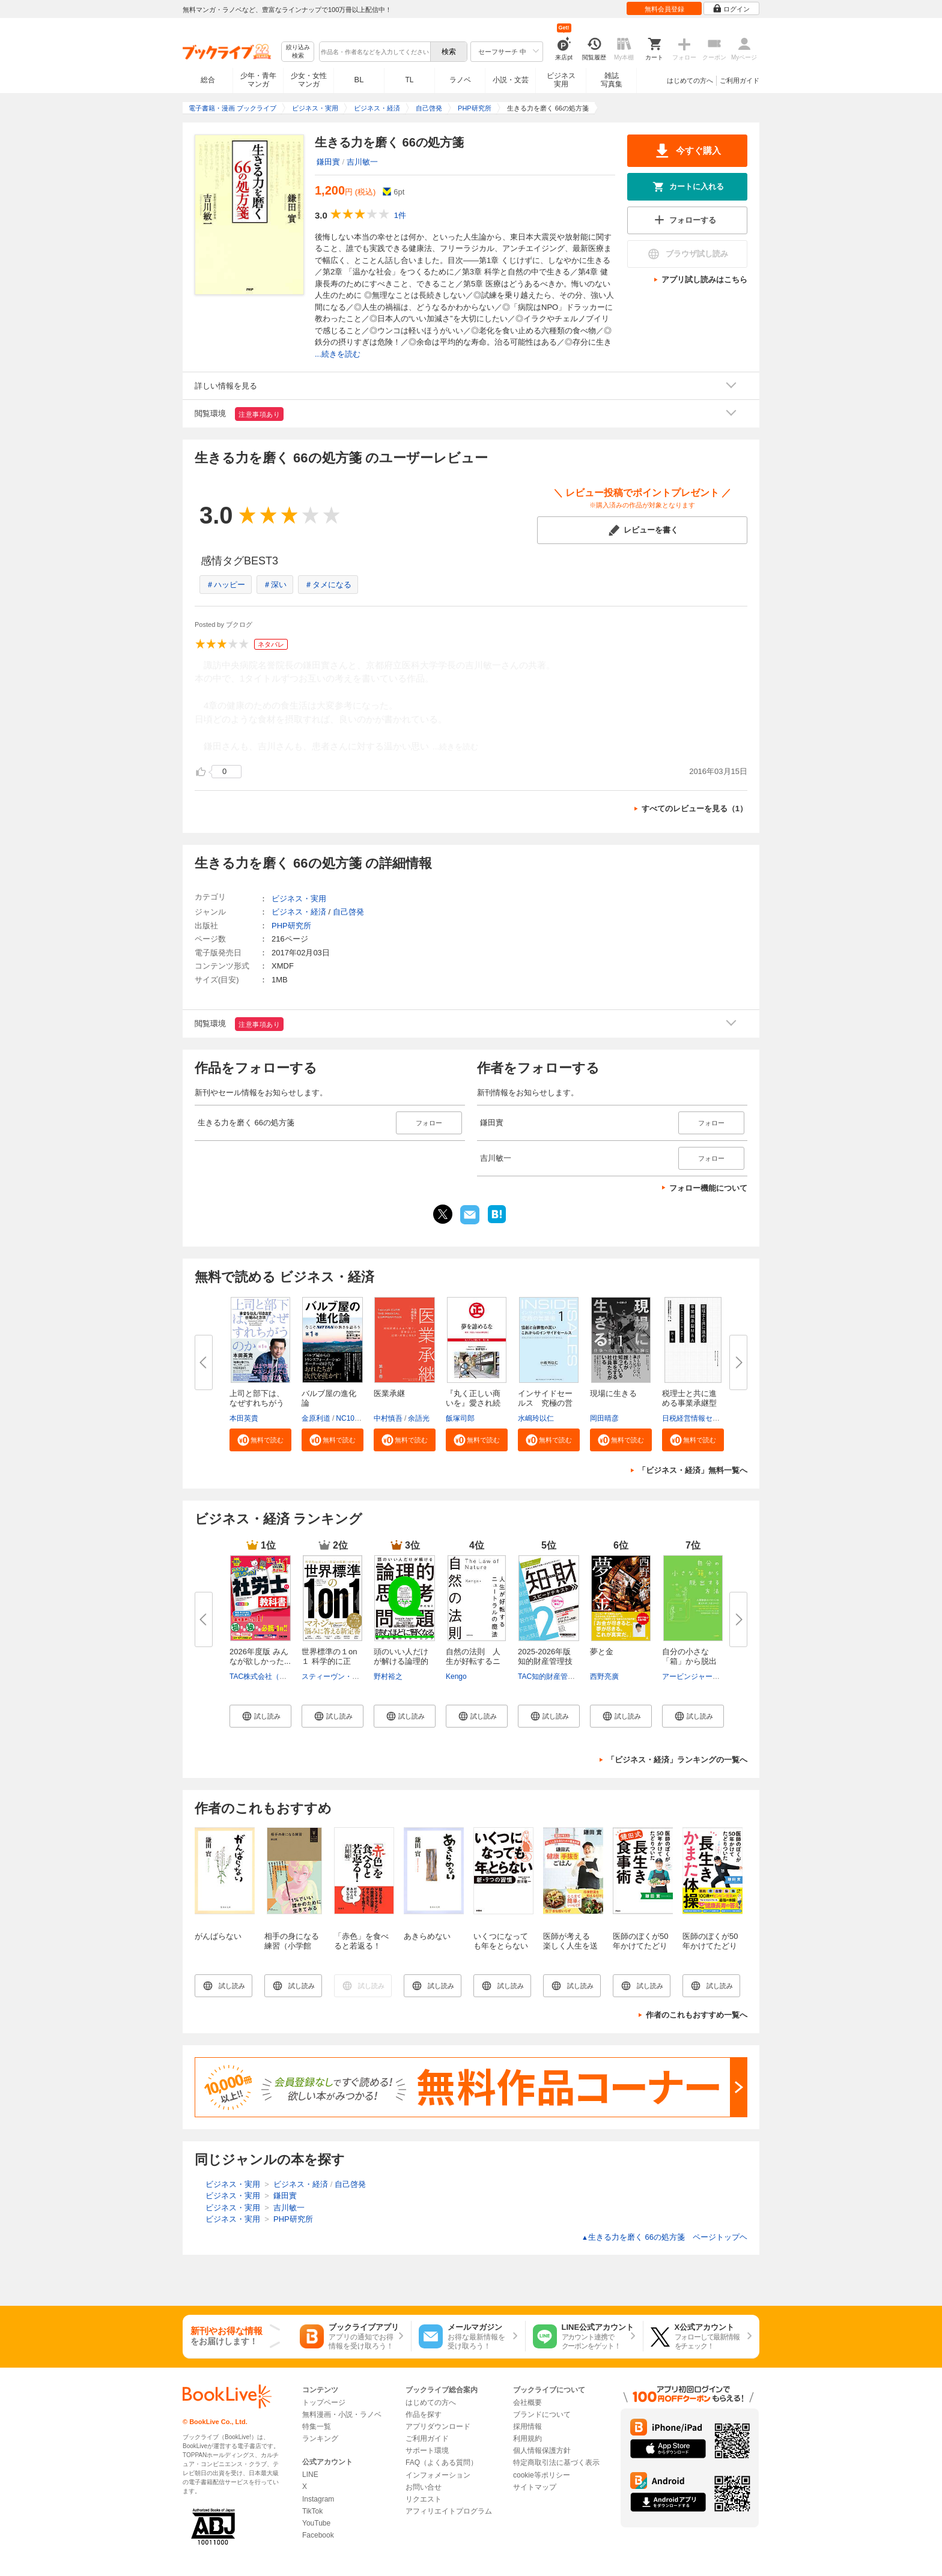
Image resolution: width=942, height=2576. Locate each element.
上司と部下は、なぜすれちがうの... (256, 1403)
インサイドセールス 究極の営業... (545, 1403)
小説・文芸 (511, 80)
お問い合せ (424, 2487)
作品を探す (424, 2414)
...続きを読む (337, 353)
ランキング (320, 2438)
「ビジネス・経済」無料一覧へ (692, 1470)
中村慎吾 (388, 1418)
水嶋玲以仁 (536, 1418)
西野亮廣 (604, 1676)
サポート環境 (427, 2450)
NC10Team (354, 1418)
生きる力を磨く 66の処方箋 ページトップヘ (664, 2237)
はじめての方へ (690, 80)
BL (359, 79)
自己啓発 (348, 911)
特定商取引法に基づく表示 (556, 2462)
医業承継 (389, 1393)
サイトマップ (534, 2487)
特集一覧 (316, 2426)
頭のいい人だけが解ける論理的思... (401, 1661)
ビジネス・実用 (299, 898)
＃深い (275, 584)
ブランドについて (542, 2414)
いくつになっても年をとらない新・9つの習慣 (500, 1946)
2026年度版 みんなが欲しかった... (260, 1656)
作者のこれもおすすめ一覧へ (696, 2014)
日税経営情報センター (698, 1418)
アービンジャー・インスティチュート (723, 1676)
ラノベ (460, 80)
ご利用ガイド (739, 80)
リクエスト (424, 2499)
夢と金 (601, 1651)
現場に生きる (613, 1393)
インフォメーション (438, 2475)
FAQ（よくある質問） (442, 2462)
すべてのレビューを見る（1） (694, 808)
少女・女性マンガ (309, 79)
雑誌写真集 (611, 79)
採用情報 (527, 2426)
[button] (260, 1440)
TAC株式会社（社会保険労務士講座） (290, 1676)
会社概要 (527, 2402)
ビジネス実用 (561, 79)
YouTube (316, 2523)
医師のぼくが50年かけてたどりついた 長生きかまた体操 (710, 1951)
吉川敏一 (362, 161)
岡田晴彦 (604, 1418)
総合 (208, 80)
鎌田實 (328, 161)
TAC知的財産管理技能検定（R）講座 (578, 1676)
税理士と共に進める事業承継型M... (689, 1403)
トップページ (323, 2402)
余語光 (419, 1418)
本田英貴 (243, 1418)
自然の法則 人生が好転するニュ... (473, 1661)
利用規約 (527, 2438)
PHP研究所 (291, 925)
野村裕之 (388, 1676)
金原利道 (316, 1418)
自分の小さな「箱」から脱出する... (689, 1661)
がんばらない (218, 1936)
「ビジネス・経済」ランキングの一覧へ (677, 1759)
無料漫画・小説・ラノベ (341, 2414)
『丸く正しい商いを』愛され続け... (473, 1403)
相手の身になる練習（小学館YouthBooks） (291, 1946)
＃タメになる (328, 584)
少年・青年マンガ (258, 79)
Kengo (456, 1676)
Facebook (318, 2535)
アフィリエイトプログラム (449, 2511)
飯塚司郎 (460, 1418)
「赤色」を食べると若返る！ (361, 1941)
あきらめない (427, 1936)
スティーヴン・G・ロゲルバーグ (355, 1676)
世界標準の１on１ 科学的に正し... (329, 1661)
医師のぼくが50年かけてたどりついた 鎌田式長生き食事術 (640, 1951)
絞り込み (298, 52)
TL (409, 80)
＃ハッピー (225, 584)
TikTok (312, 2511)
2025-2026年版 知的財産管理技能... (545, 1661)
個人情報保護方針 (542, 2450)
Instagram (318, 2499)
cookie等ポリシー (541, 2475)
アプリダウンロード (438, 2426)
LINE (310, 2474)
